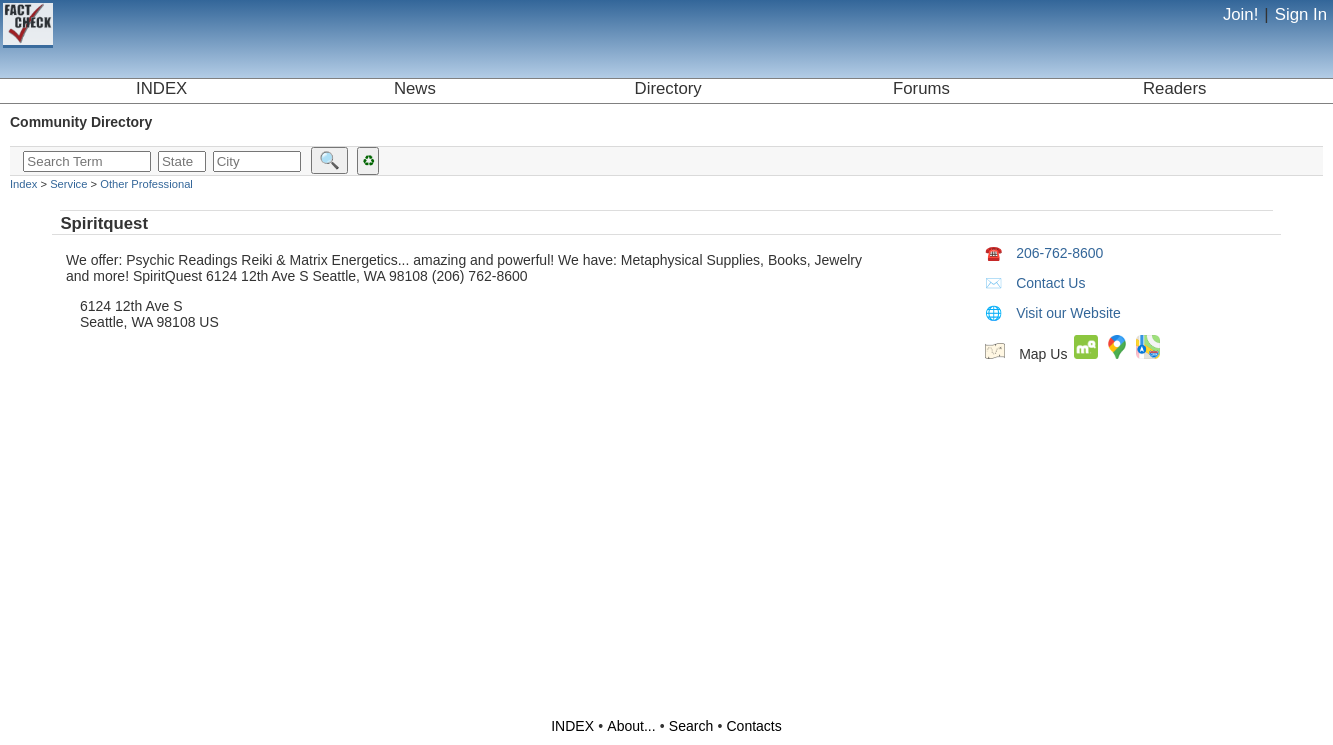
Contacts (754, 726)
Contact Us (1035, 283)
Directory (668, 88)
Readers (1174, 88)
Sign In (1301, 14)
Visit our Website (1053, 313)
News (415, 88)
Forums (921, 88)
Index (23, 184)
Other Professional (146, 184)
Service (68, 184)
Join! (1240, 14)
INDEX (161, 88)
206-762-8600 (1044, 253)
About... (631, 726)
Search (691, 726)
